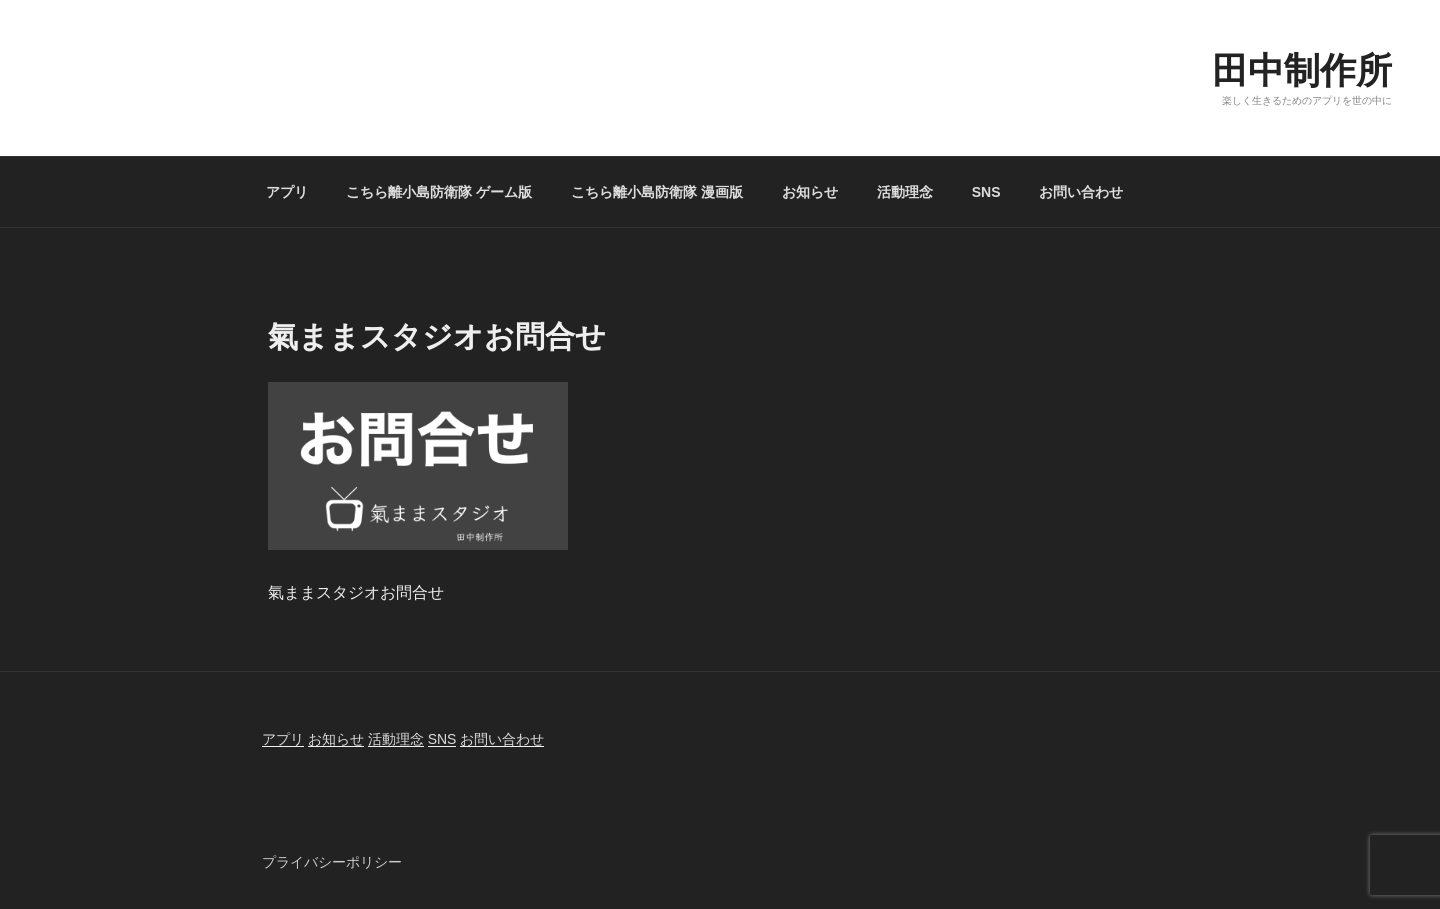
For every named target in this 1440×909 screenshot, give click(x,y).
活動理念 (905, 192)
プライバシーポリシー (332, 862)
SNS (986, 192)
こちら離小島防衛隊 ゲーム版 (439, 192)
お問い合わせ (1081, 192)
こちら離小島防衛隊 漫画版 (657, 192)
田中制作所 (1302, 70)
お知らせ (810, 192)
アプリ (287, 192)
